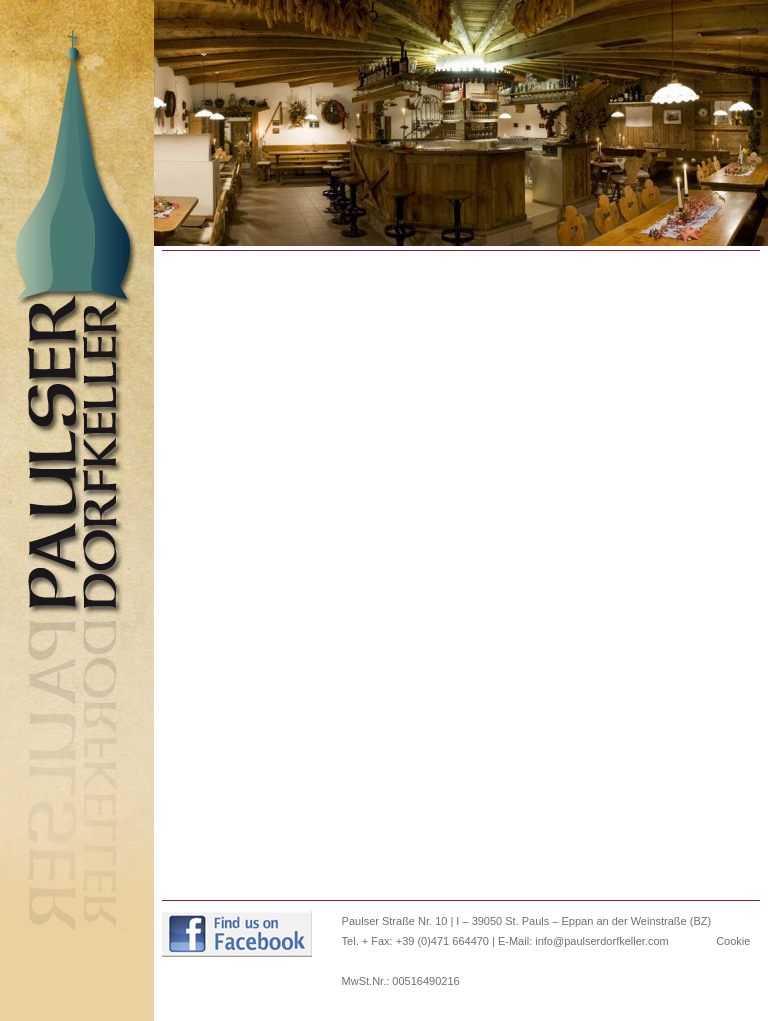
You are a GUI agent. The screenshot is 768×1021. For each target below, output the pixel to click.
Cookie (733, 941)
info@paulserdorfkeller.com (601, 941)
